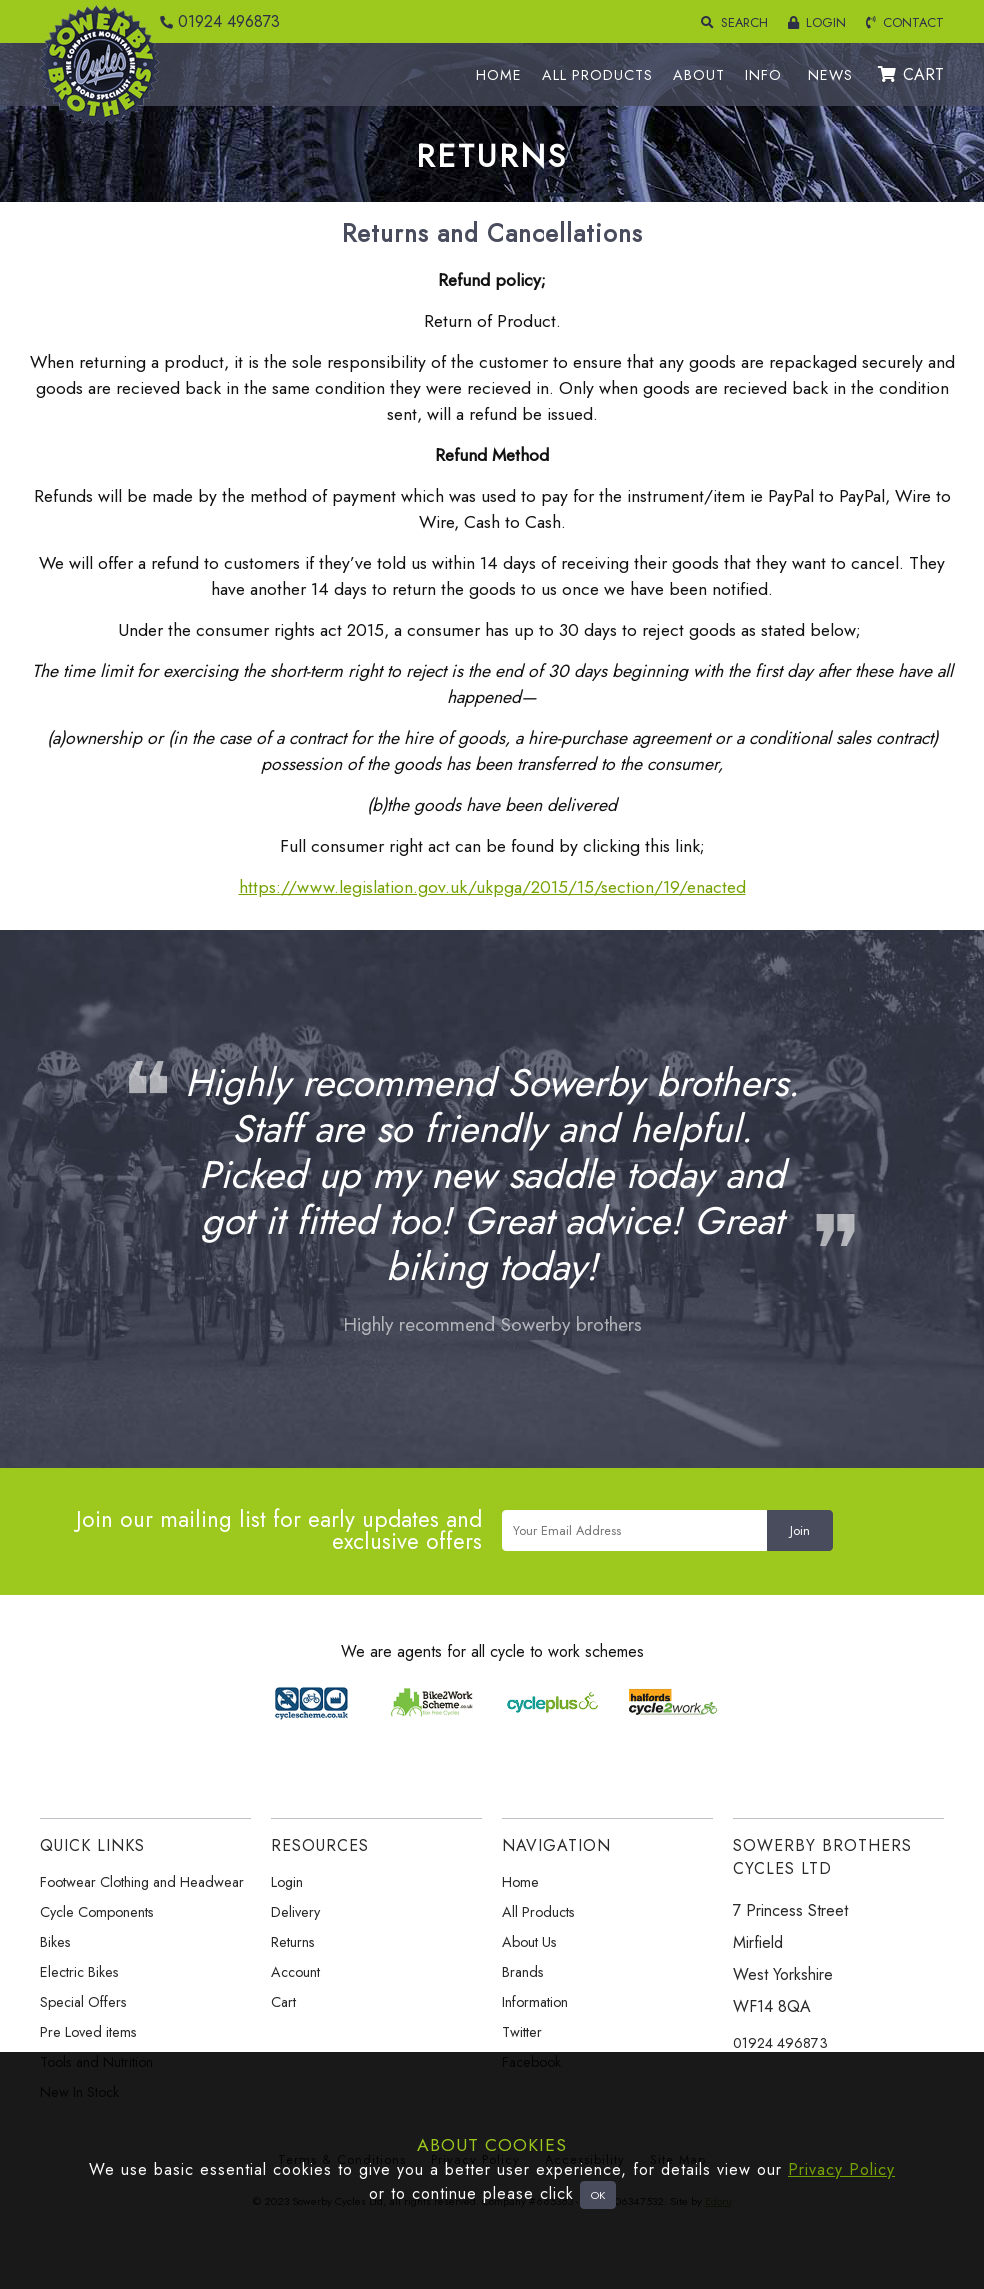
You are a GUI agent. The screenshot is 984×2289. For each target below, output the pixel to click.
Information (535, 2002)
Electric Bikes (79, 1972)
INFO (763, 75)
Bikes (55, 1942)
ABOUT (699, 75)
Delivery (295, 1912)
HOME (499, 75)
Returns (293, 1942)
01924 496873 (215, 21)
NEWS (830, 75)
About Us (529, 1942)
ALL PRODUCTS (597, 75)
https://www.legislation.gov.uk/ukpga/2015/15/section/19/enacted (492, 887)
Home (520, 1882)
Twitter (522, 2032)
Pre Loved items (88, 2032)
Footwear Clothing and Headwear (142, 1882)
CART (911, 74)
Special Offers (83, 2002)
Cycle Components (97, 1912)
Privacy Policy (841, 2169)
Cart (283, 2002)
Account (295, 1972)
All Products (538, 1912)
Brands (523, 1972)
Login (287, 1882)
